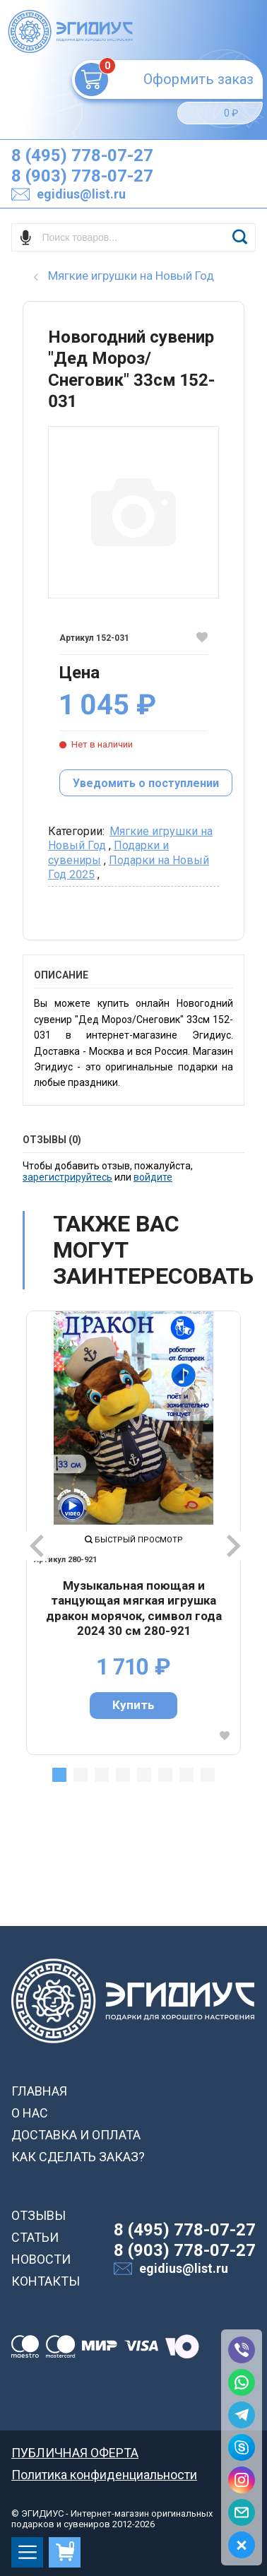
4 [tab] (123, 1775)
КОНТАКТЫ (45, 2281)
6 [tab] (165, 1775)
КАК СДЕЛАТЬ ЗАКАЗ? (78, 2156)
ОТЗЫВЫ (38, 2215)
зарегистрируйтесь (67, 1177)
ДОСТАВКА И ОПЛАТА (76, 2134)
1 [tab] (59, 1775)
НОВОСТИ (41, 2259)
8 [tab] (208, 1775)
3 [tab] (102, 1775)
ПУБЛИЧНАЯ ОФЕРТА (74, 2452)
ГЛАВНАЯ (39, 2091)
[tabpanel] (133, 1532)
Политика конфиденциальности (104, 2474)
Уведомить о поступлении (146, 783)
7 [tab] (186, 1775)
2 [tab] (80, 1775)
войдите (153, 1177)
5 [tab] (144, 1775)
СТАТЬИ (35, 2237)
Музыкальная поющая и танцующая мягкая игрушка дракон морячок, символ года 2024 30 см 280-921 (134, 1608)
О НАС (29, 2112)
